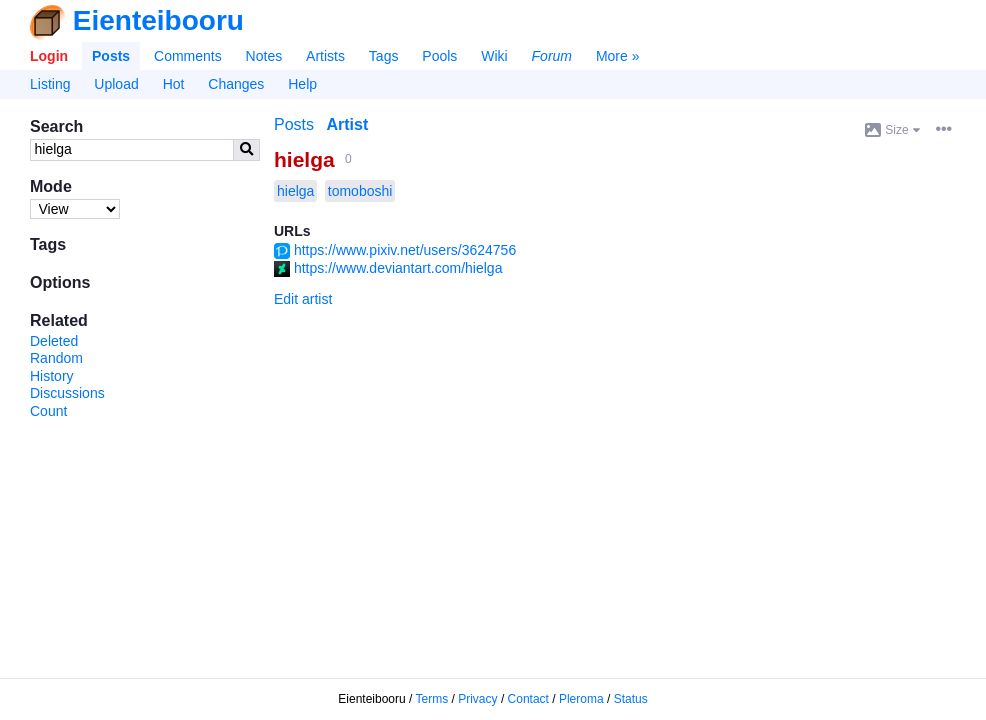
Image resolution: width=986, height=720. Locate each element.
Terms (432, 699)
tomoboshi (360, 191)
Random (56, 358)
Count (48, 411)
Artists (325, 56)
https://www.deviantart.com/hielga (398, 268)
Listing (50, 84)
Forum (552, 56)
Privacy (477, 699)
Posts (111, 56)
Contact (528, 699)
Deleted (54, 341)
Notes (264, 56)
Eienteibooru (158, 20)
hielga (304, 159)
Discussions (67, 393)
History (52, 376)
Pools (439, 56)
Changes (236, 84)
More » (618, 56)
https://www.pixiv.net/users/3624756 (405, 250)
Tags (384, 56)
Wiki (494, 56)
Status (631, 699)
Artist (347, 124)
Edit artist (303, 299)
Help (302, 84)
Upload (116, 84)
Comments (188, 56)
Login (49, 56)
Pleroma (581, 699)
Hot (174, 84)
